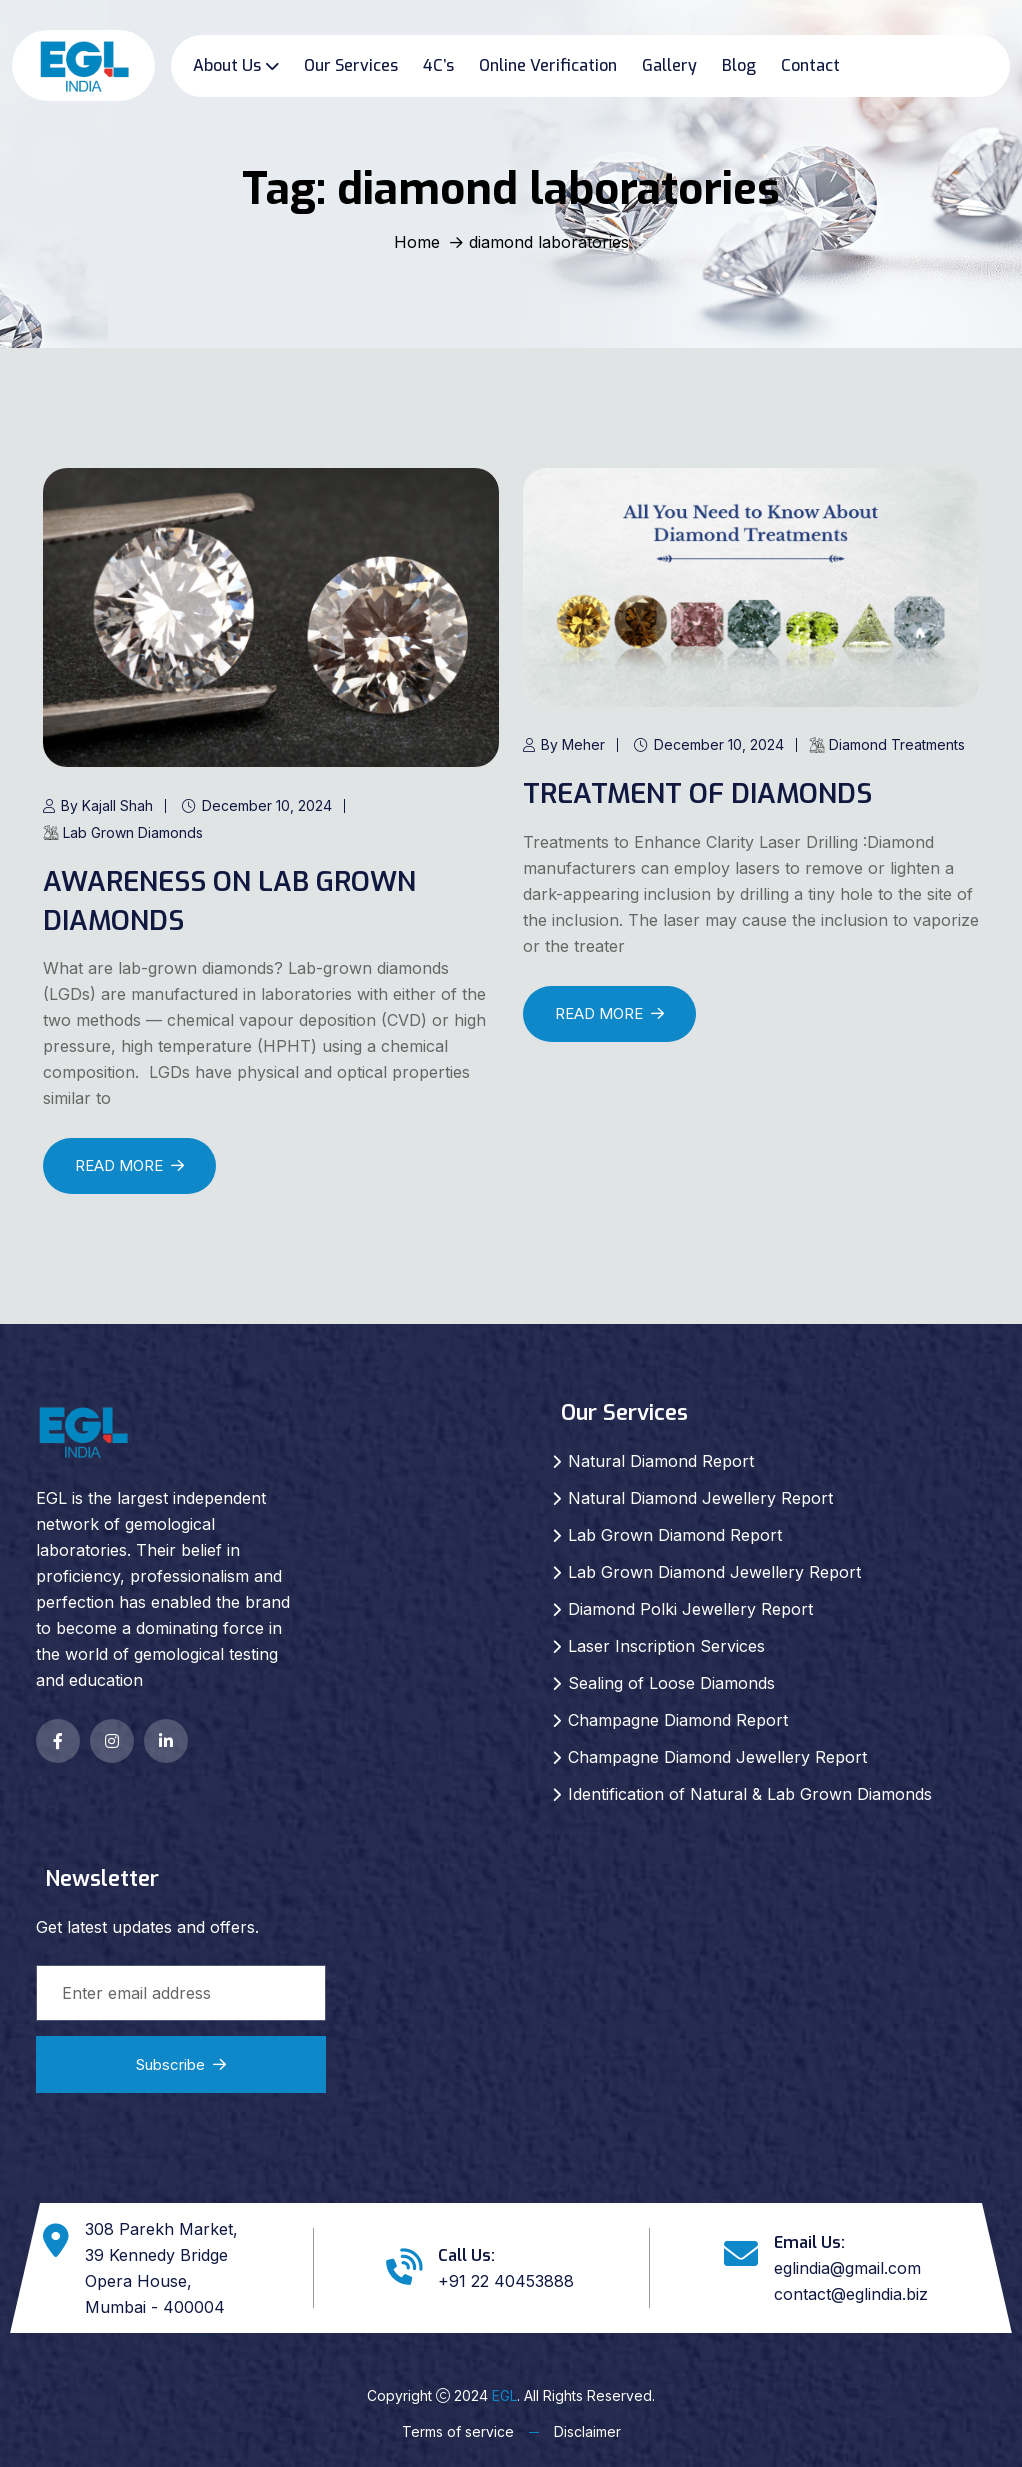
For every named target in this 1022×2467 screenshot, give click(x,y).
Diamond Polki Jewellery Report (690, 1609)
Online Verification (548, 65)
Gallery (669, 65)
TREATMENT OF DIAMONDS (699, 793)
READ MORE (129, 1165)
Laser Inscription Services (666, 1646)
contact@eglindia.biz (851, 2294)
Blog (739, 65)
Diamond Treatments (888, 744)
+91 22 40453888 (506, 2281)
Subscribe (181, 2064)
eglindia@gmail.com (847, 2268)
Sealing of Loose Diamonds (671, 1683)
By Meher (564, 744)
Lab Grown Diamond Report (675, 1535)
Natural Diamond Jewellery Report (700, 1498)
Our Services (351, 65)
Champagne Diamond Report (678, 1720)
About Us (227, 65)
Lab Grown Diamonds (123, 832)
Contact (810, 65)
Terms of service (458, 2431)
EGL (504, 2395)
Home (417, 242)
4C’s (438, 65)
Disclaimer (587, 2431)
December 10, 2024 (258, 805)
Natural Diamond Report (661, 1461)
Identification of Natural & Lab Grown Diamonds (750, 1794)
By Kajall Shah (98, 805)
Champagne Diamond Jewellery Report (717, 1757)
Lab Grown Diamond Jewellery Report (714, 1572)
